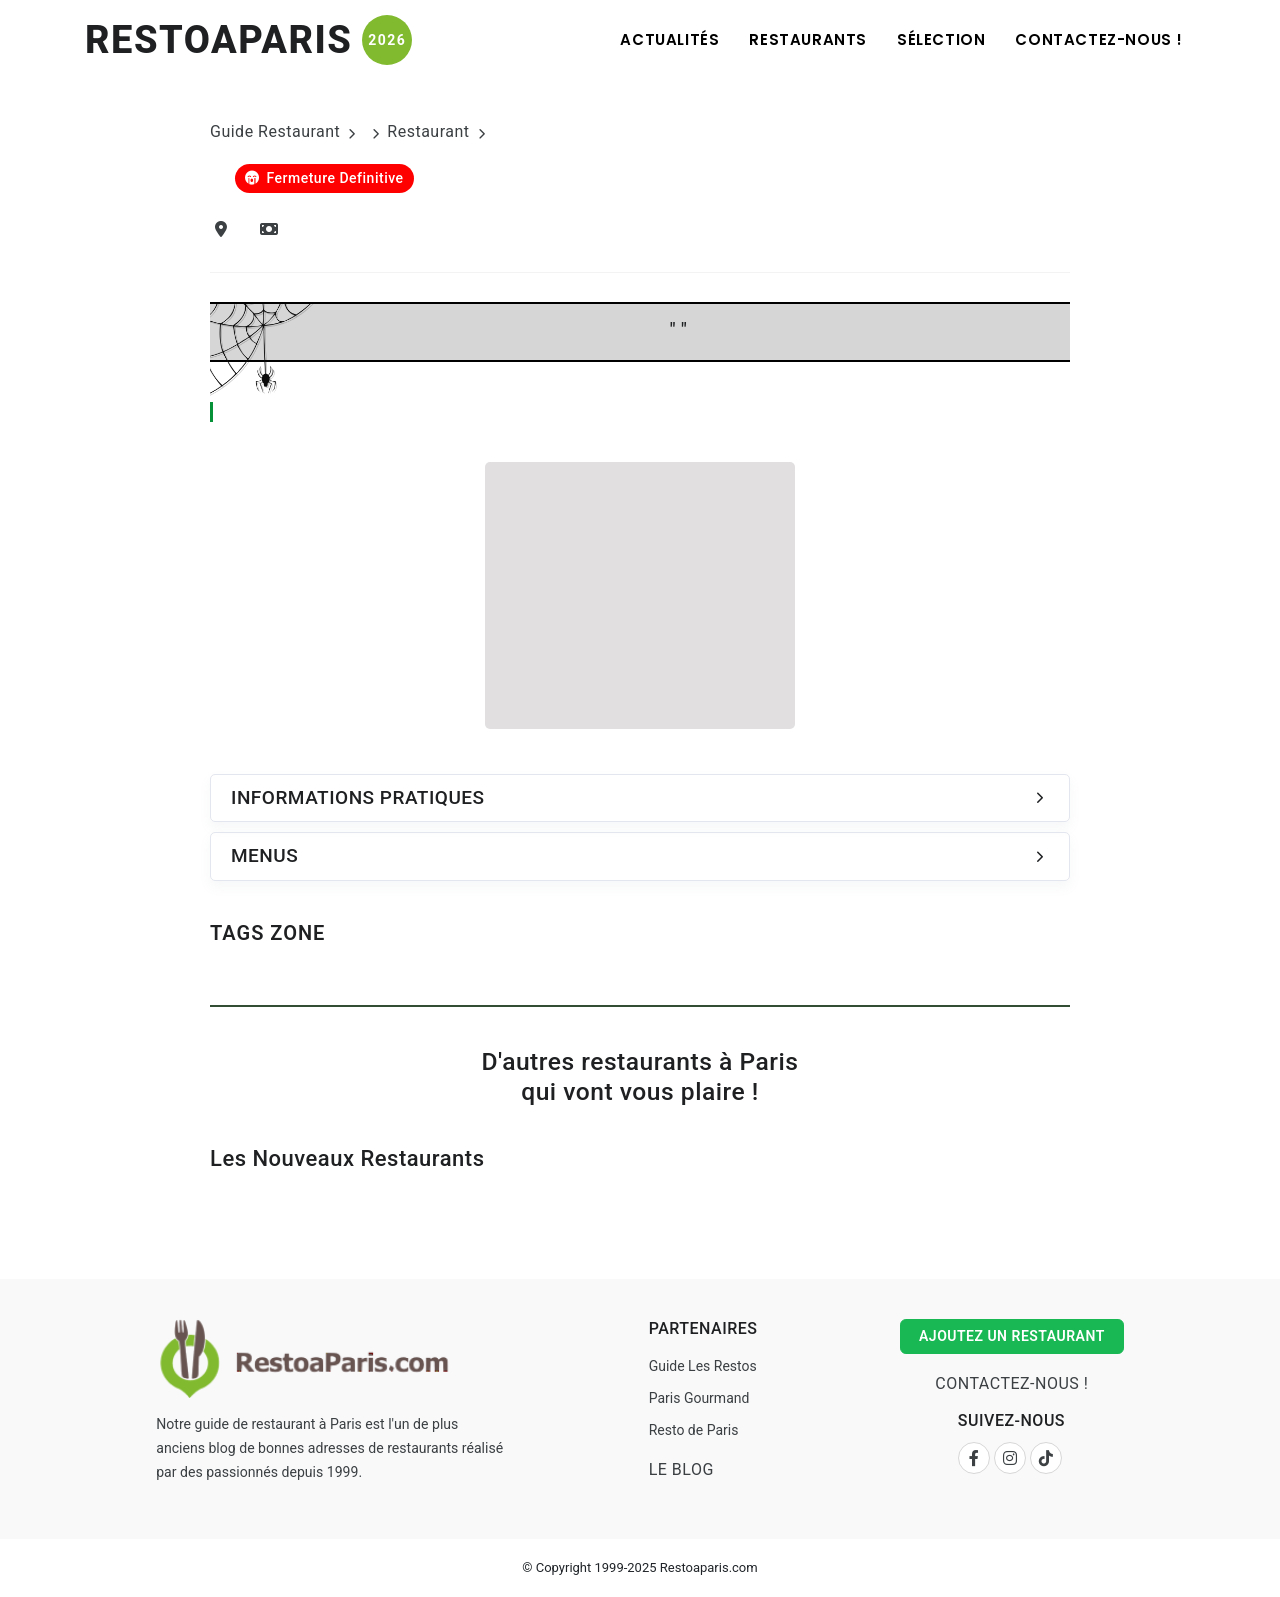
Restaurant (428, 131)
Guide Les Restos (703, 1366)
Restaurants (808, 39)
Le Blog (681, 1469)
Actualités (669, 39)
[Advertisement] (640, 592)
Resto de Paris (694, 1430)
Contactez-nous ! (1099, 39)
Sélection (941, 39)
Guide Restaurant (275, 131)
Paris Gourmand (699, 1398)
